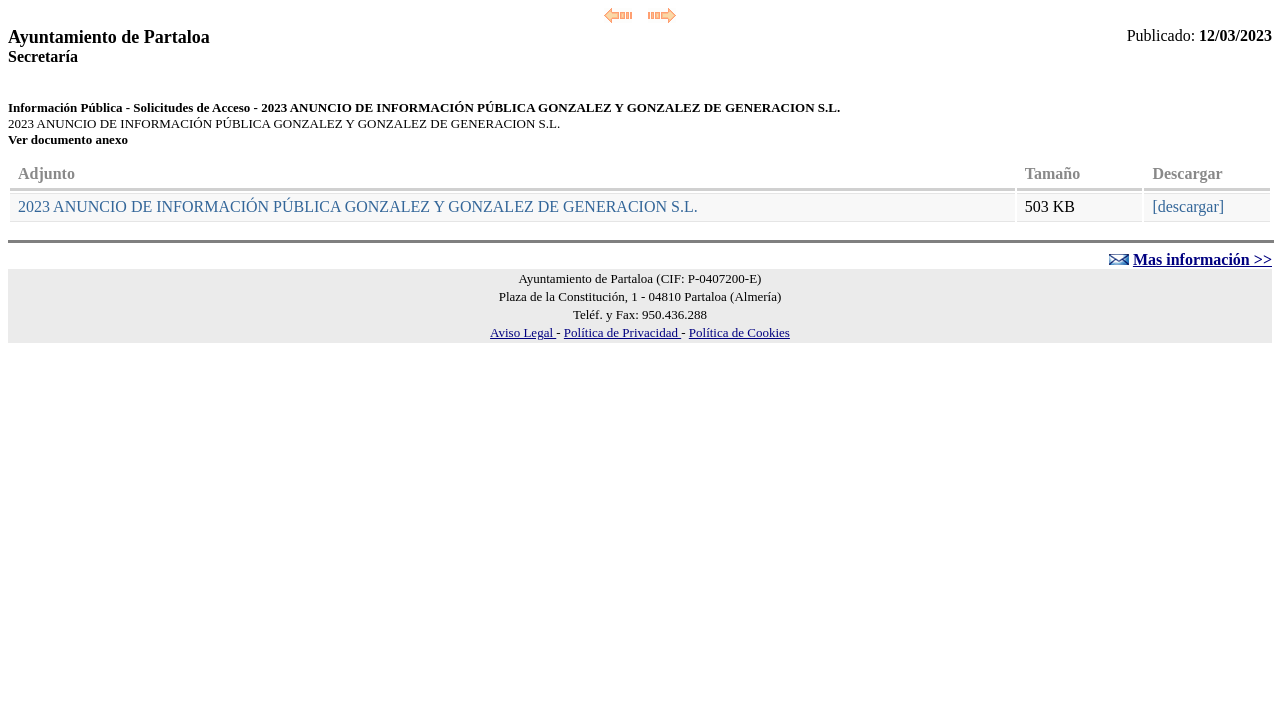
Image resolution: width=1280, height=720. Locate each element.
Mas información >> (1202, 259)
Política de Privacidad (622, 332)
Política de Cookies (739, 332)
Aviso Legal (523, 332)
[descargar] (1188, 206)
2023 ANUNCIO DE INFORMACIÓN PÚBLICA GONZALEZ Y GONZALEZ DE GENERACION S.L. (358, 206)
